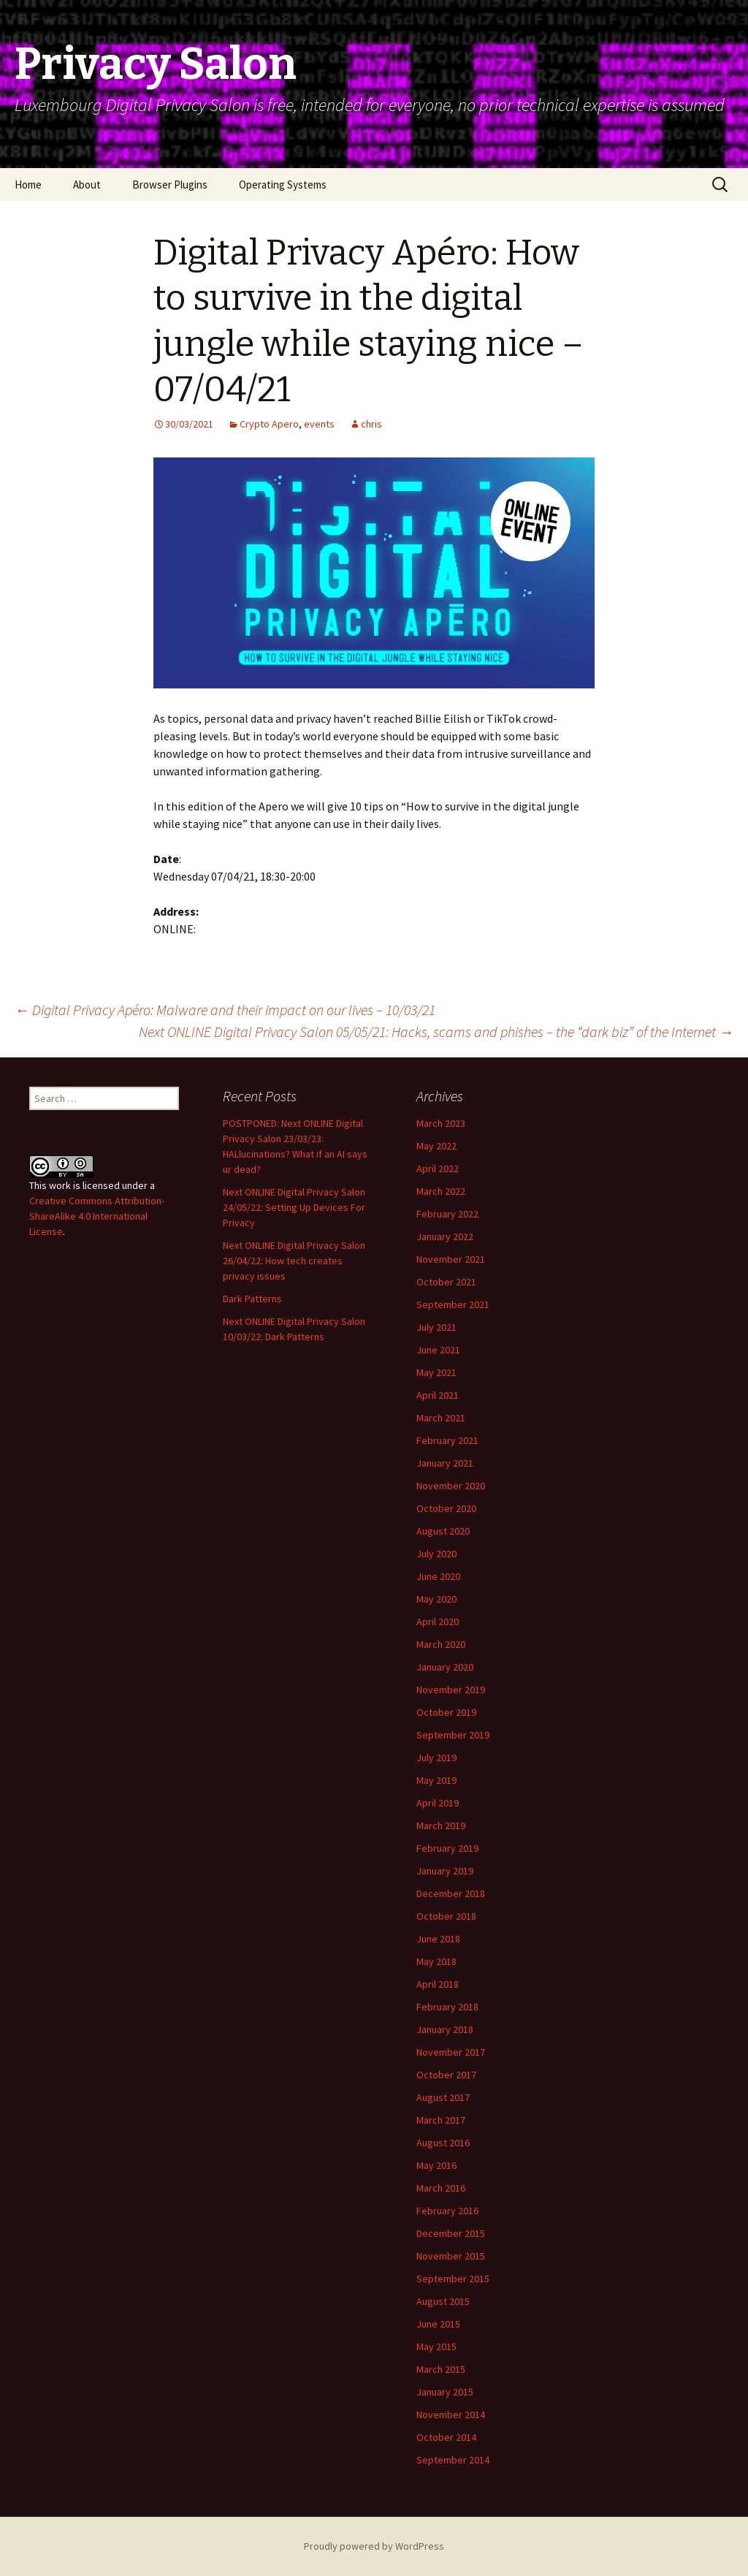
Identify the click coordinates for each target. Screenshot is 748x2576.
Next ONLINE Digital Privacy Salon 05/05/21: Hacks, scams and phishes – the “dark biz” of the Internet (436, 1031)
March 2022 (440, 1191)
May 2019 (436, 1780)
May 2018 (436, 1961)
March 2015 (440, 2369)
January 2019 (444, 1870)
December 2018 (450, 1893)
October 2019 (446, 1712)
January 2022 (444, 1236)
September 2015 (452, 2278)
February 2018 (447, 2006)
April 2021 (437, 1395)
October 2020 (446, 1508)
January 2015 (444, 2391)
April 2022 (437, 1168)
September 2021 (452, 1304)
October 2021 (446, 1281)
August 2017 (443, 2097)
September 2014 (452, 2459)
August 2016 (443, 2142)
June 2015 (438, 2323)
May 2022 (436, 1145)
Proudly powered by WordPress (374, 2546)
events (319, 423)
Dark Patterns (252, 1298)
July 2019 (436, 1757)
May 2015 (436, 2346)
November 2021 (450, 1259)
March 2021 (440, 1417)
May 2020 (436, 1599)
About (87, 184)
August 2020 (443, 1531)
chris (371, 423)
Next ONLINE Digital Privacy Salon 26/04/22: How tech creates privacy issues (294, 1261)
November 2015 (450, 2255)
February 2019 (447, 1848)
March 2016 (440, 2188)
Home (28, 184)
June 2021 (438, 1349)
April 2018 (437, 1984)
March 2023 (440, 1123)
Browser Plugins (169, 184)
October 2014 (446, 2437)
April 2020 (437, 1621)
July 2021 (436, 1327)
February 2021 (447, 1440)
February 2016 (447, 2210)
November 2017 (450, 2052)
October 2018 (446, 1916)
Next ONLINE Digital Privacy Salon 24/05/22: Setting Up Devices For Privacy (294, 1207)
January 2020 (444, 1666)
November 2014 (450, 2414)
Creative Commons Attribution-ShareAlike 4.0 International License (96, 1216)
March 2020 (440, 1644)
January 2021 (444, 1463)
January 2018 (444, 2029)
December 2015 (450, 2233)
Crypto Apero (269, 423)
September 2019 (452, 1734)
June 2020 (438, 1576)
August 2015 (443, 2301)
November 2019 (450, 1689)
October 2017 (446, 2074)
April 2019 (437, 1802)
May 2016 (436, 2165)
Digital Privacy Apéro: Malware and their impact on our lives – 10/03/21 (225, 1009)
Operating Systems (283, 184)
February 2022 (447, 1213)
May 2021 (436, 1372)
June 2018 (438, 1938)
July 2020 (436, 1553)
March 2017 (440, 2120)
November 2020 (450, 1485)
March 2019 (440, 1825)
